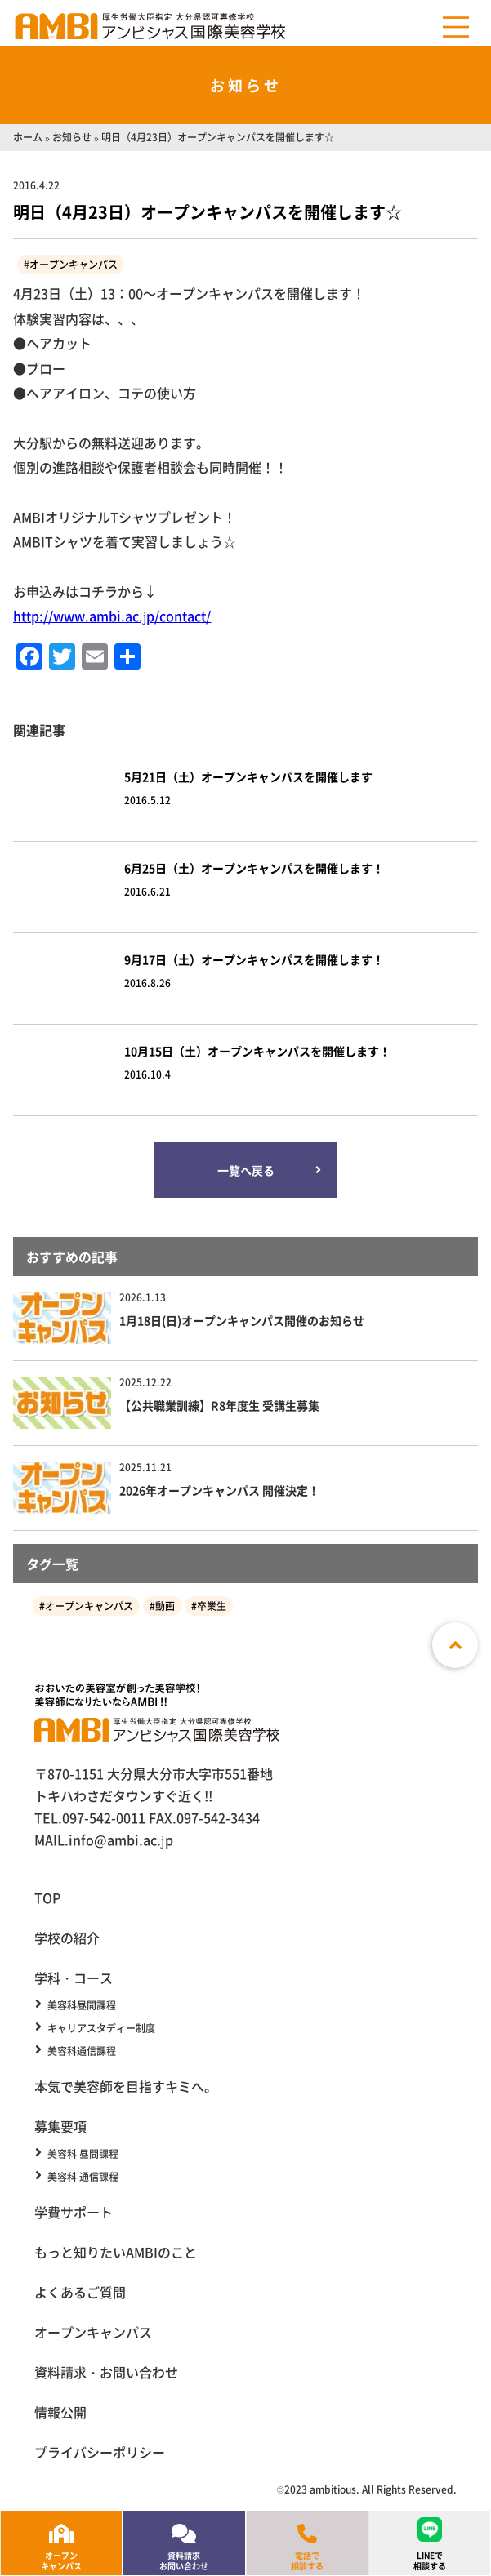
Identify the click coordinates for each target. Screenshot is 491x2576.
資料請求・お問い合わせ (106, 2372)
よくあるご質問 (80, 2292)
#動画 (162, 1606)
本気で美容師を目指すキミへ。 (125, 2086)
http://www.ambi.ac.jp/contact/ (112, 615)
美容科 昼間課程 (82, 2154)
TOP (47, 1897)
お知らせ (72, 137)
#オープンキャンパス (86, 1606)
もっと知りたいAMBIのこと (115, 2252)
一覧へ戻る (246, 1170)
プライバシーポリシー (99, 2452)
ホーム (27, 137)
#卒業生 (208, 1606)
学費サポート (73, 2212)
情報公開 (60, 2412)
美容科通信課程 (81, 2051)
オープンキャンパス (73, 264)
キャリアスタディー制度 (101, 2028)
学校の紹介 (67, 1937)
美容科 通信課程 (82, 2177)
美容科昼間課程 (81, 2005)
